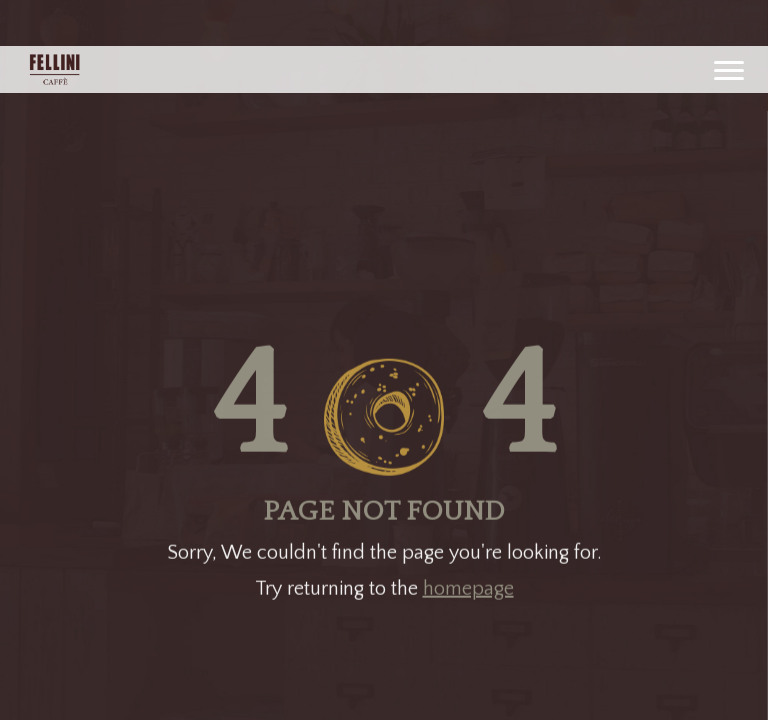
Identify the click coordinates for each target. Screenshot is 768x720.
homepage (468, 586)
